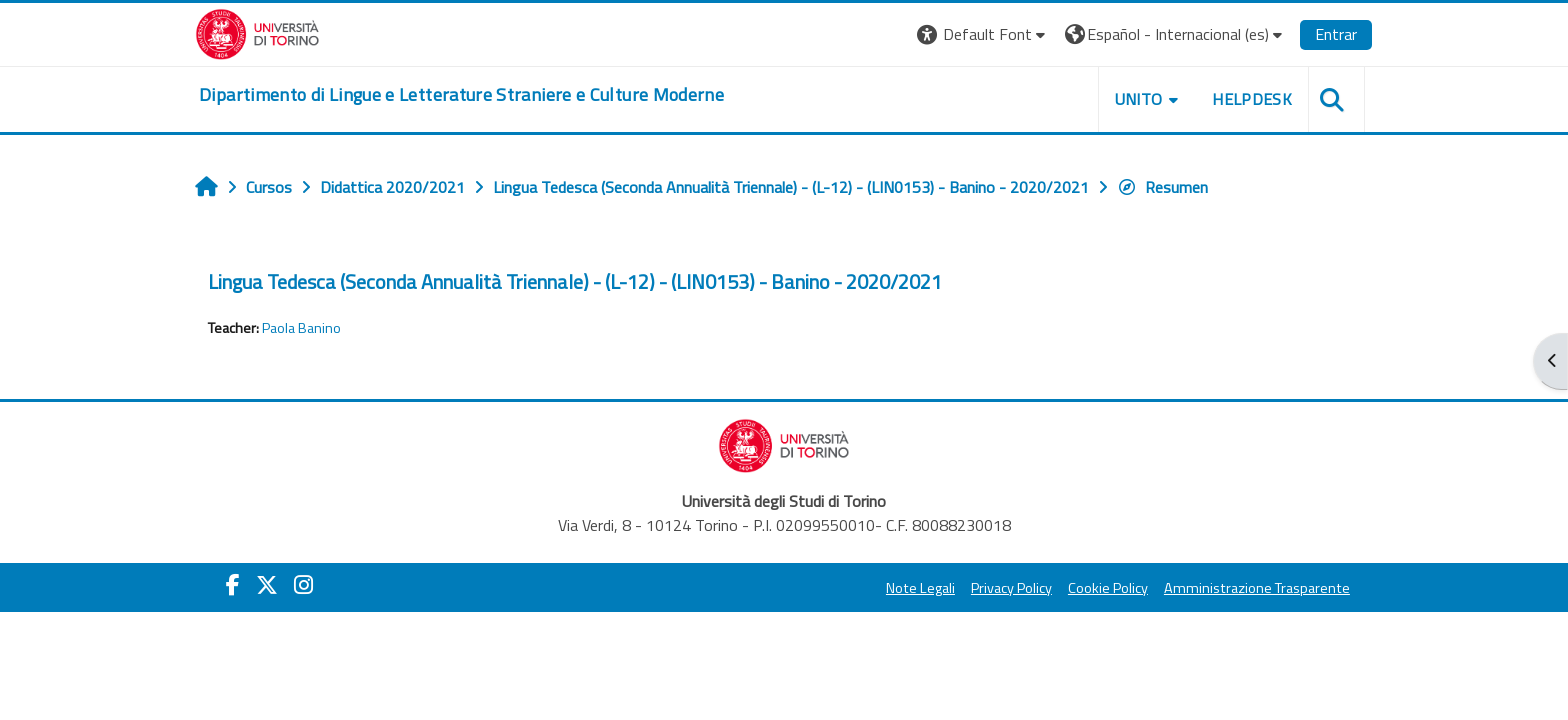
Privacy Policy (1007, 588)
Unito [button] (1135, 99)
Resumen (1166, 187)
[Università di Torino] (261, 32)
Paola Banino (305, 328)
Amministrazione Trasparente (1253, 588)
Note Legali (916, 588)
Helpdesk (1248, 99)
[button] (979, 34)
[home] (465, 95)
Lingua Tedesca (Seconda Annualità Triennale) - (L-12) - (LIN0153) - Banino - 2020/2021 (579, 281)
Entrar (1332, 34)
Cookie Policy (1104, 588)
